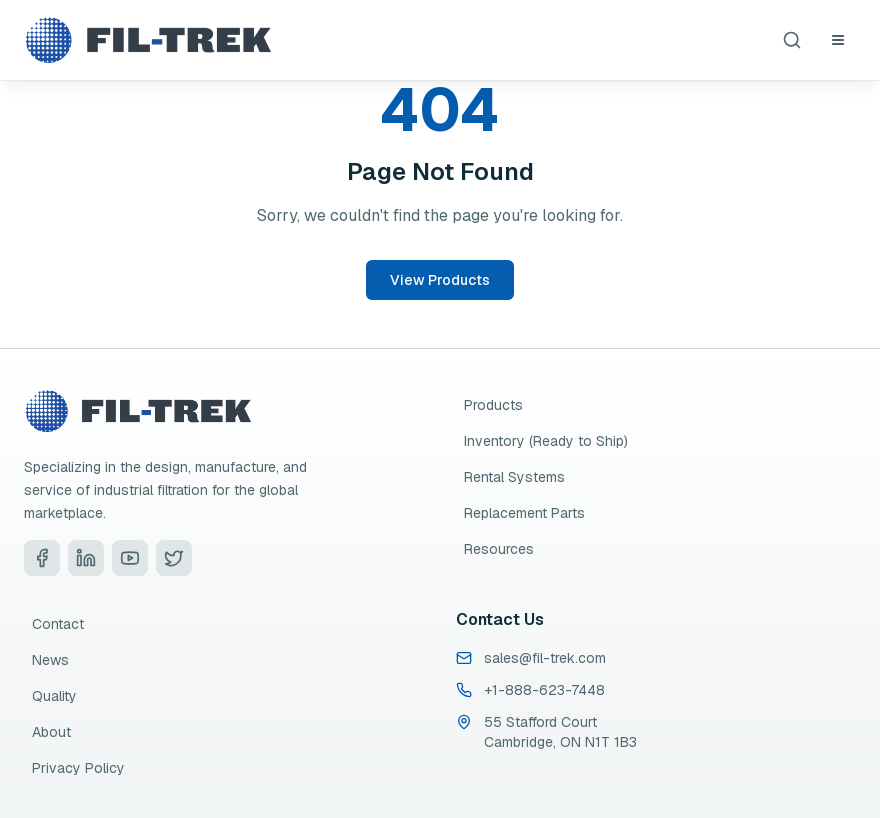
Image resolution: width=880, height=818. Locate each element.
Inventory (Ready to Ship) (546, 441)
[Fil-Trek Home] (148, 40)
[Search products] (792, 40)
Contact (58, 624)
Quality (54, 696)
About (51, 732)
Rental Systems (514, 477)
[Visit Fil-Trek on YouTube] (130, 558)
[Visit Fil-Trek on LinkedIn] (86, 558)
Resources (499, 549)
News (50, 660)
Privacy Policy (78, 768)
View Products (440, 280)
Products (493, 405)
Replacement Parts (524, 513)
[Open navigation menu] (838, 40)
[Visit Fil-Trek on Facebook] (42, 558)
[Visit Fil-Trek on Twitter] (174, 558)
